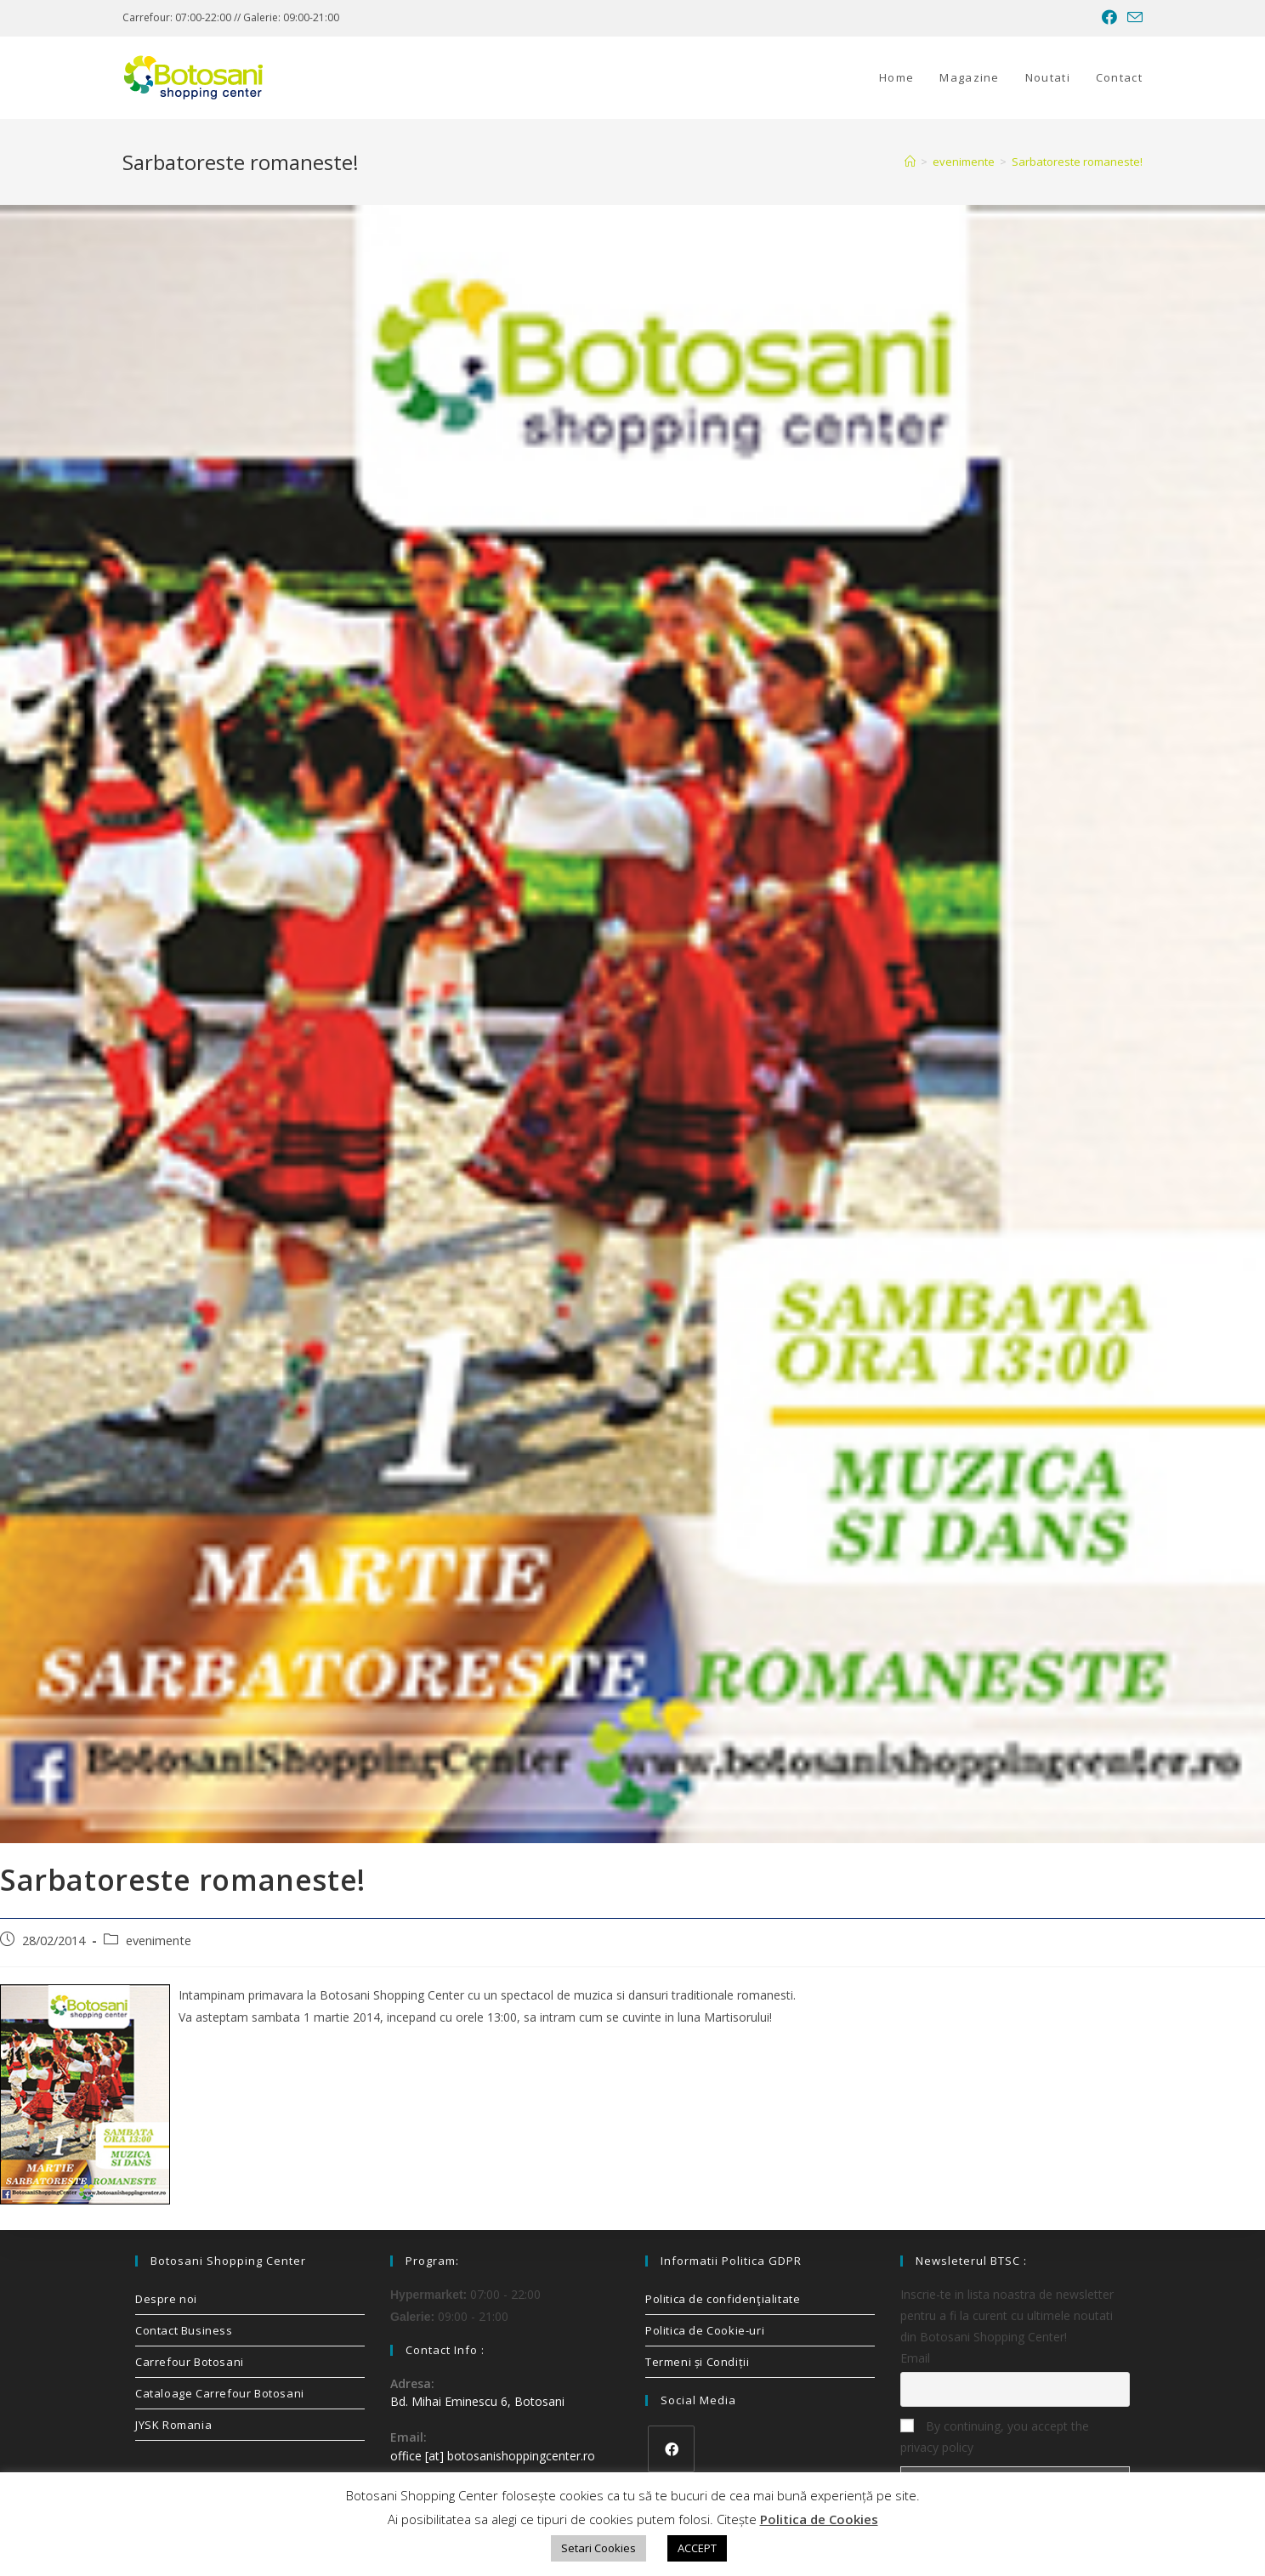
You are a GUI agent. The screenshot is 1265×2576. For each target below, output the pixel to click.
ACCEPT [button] (697, 2548)
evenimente (158, 1940)
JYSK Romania (173, 2424)
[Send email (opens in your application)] (1132, 17)
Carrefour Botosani (189, 2361)
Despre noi (166, 2298)
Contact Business (184, 2330)
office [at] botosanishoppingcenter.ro (492, 2456)
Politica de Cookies (819, 2519)
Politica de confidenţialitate (722, 2298)
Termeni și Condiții (697, 2361)
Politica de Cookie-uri (704, 2330)
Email (915, 2358)
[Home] (910, 161)
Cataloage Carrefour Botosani (219, 2393)
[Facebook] (671, 2449)
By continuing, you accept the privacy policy (994, 2436)
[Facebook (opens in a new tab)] (1109, 17)
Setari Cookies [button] (598, 2548)
